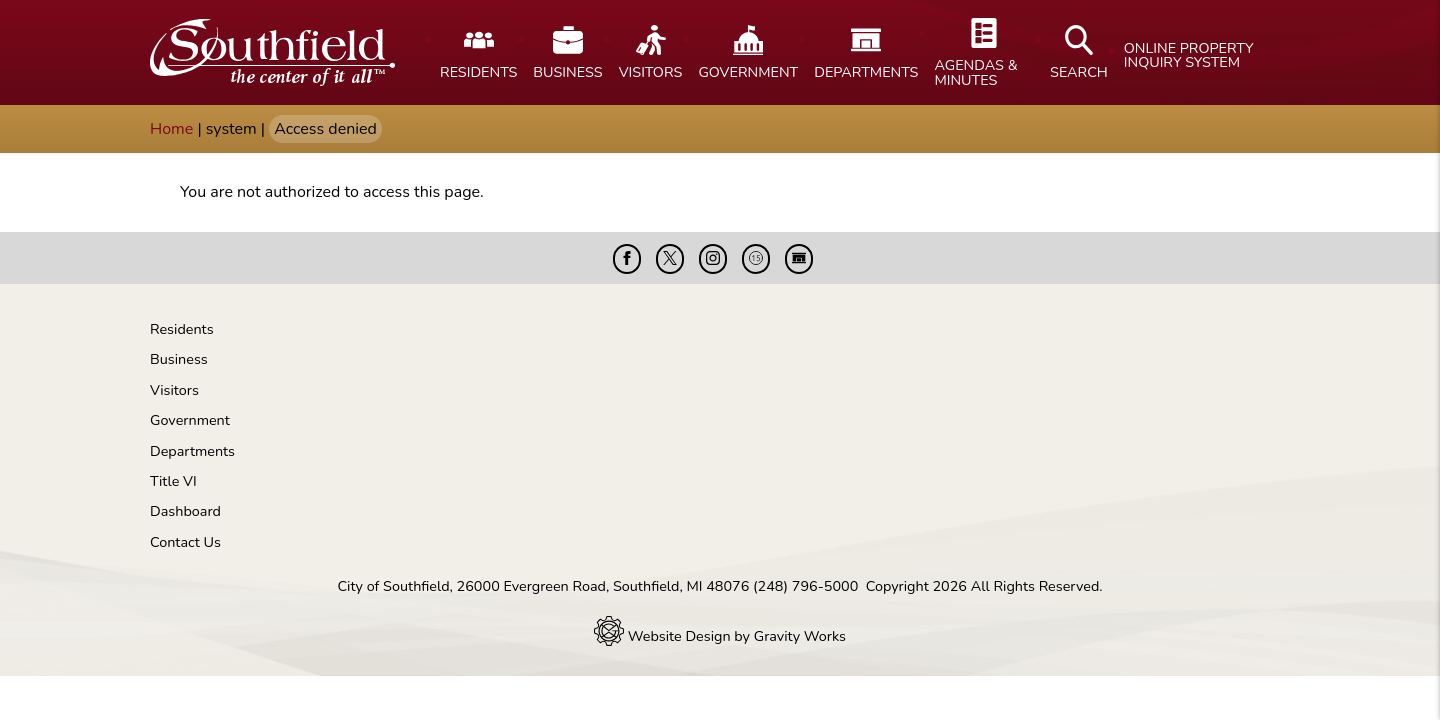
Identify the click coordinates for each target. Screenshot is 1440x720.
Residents (182, 329)
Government (190, 420)
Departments (192, 451)
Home (171, 129)
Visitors (174, 390)
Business (179, 359)
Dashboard (185, 511)
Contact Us (185, 542)
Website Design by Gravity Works (720, 636)
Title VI (173, 481)
